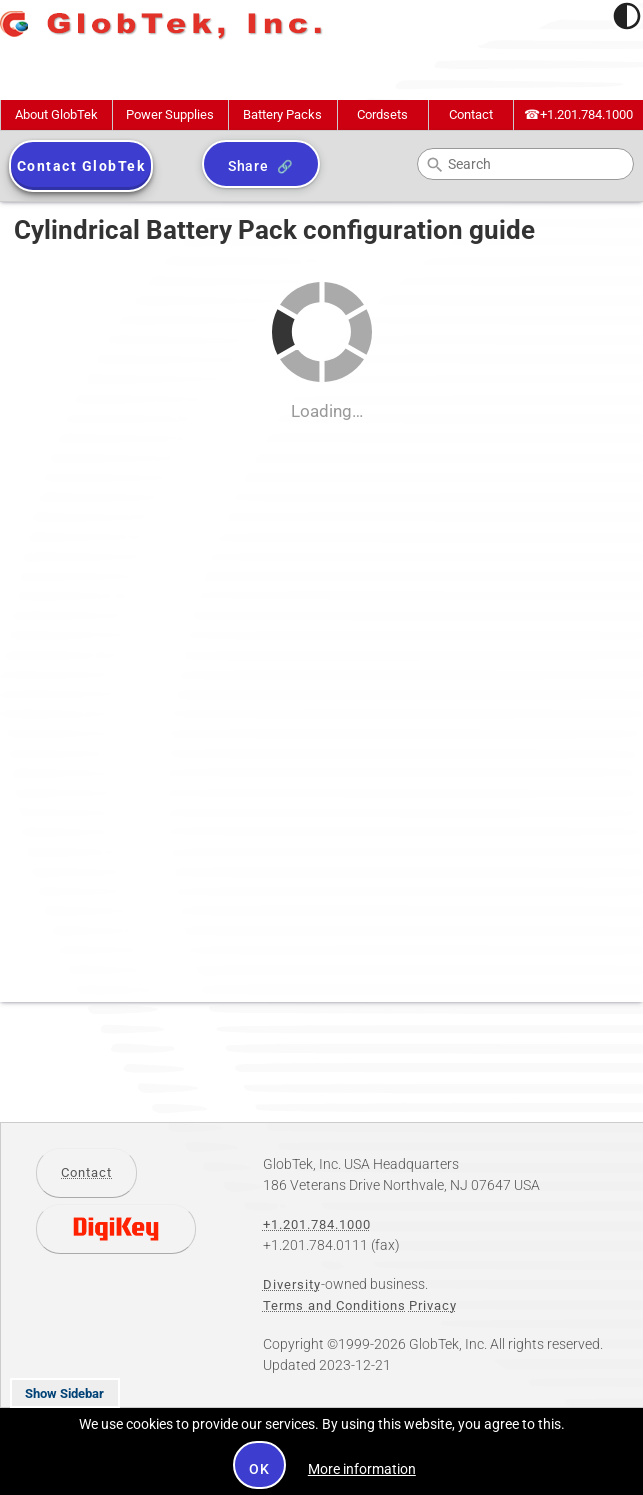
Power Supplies (170, 114)
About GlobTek (56, 114)
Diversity (292, 1284)
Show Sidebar (64, 1393)
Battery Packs (282, 114)
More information (362, 1469)
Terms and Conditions (334, 1305)
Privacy (433, 1305)
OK (259, 1469)
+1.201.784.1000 (578, 114)
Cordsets (382, 114)
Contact (471, 114)
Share (248, 166)
